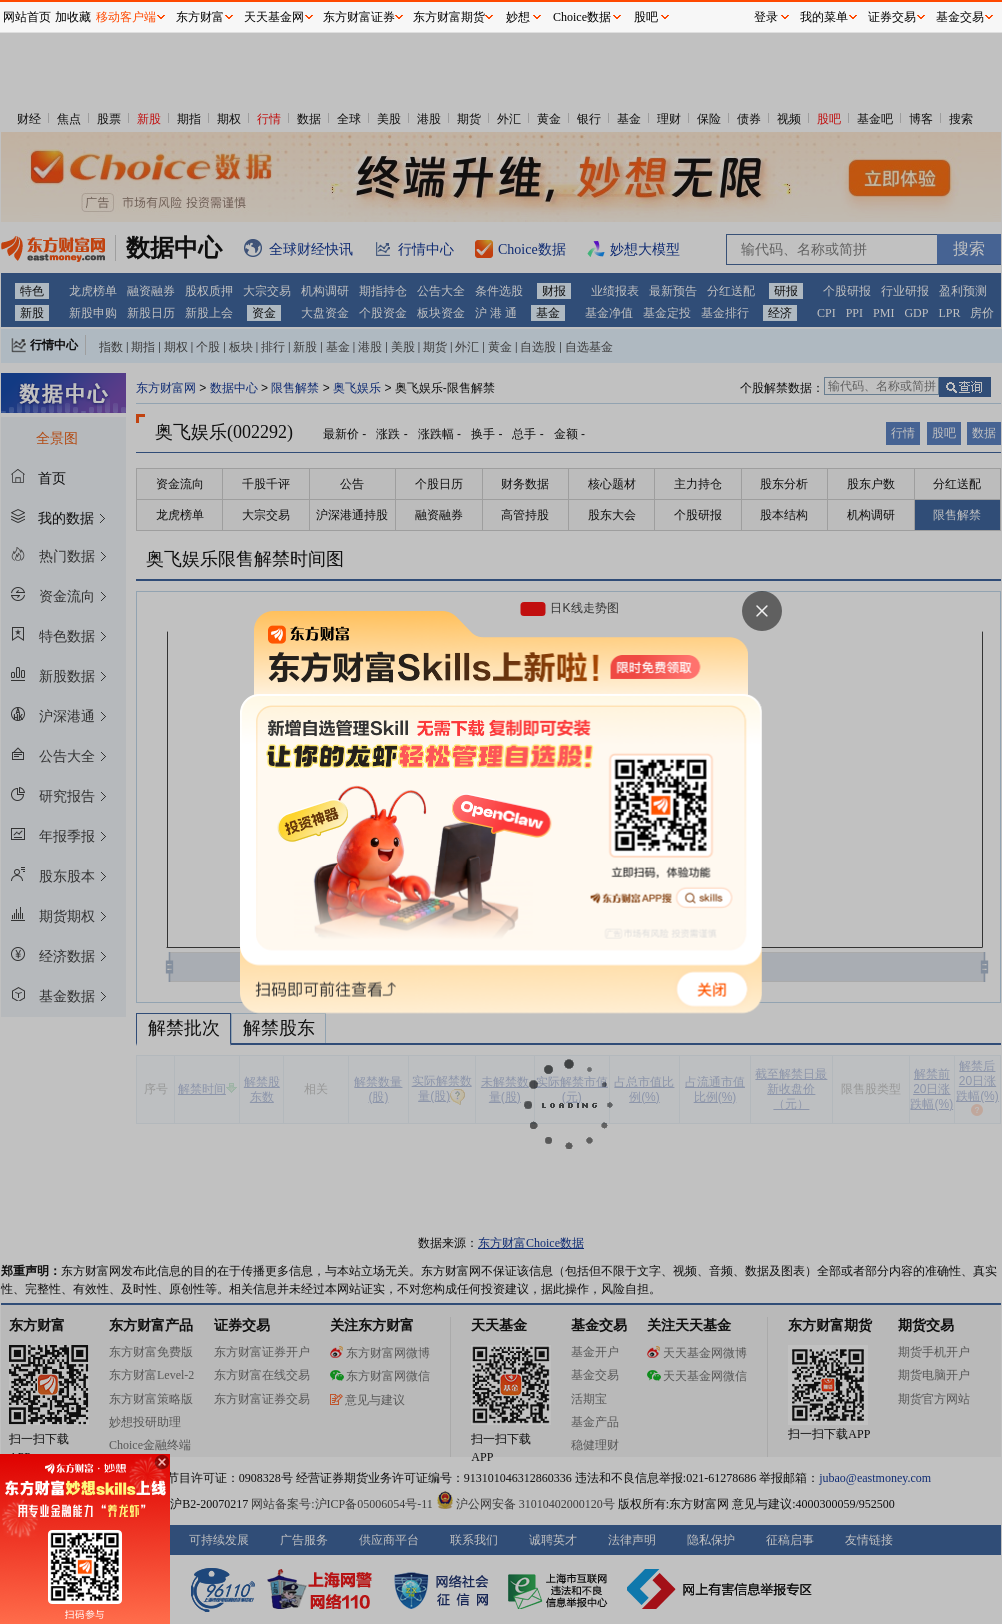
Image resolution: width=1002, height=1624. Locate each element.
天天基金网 (274, 17)
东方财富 (200, 17)
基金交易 (960, 17)
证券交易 (892, 17)
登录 (766, 17)
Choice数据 (582, 17)
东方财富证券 (359, 17)
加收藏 (73, 17)
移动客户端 (126, 17)
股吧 (646, 17)
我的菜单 (824, 17)
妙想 (518, 17)
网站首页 (27, 17)
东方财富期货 (449, 17)
